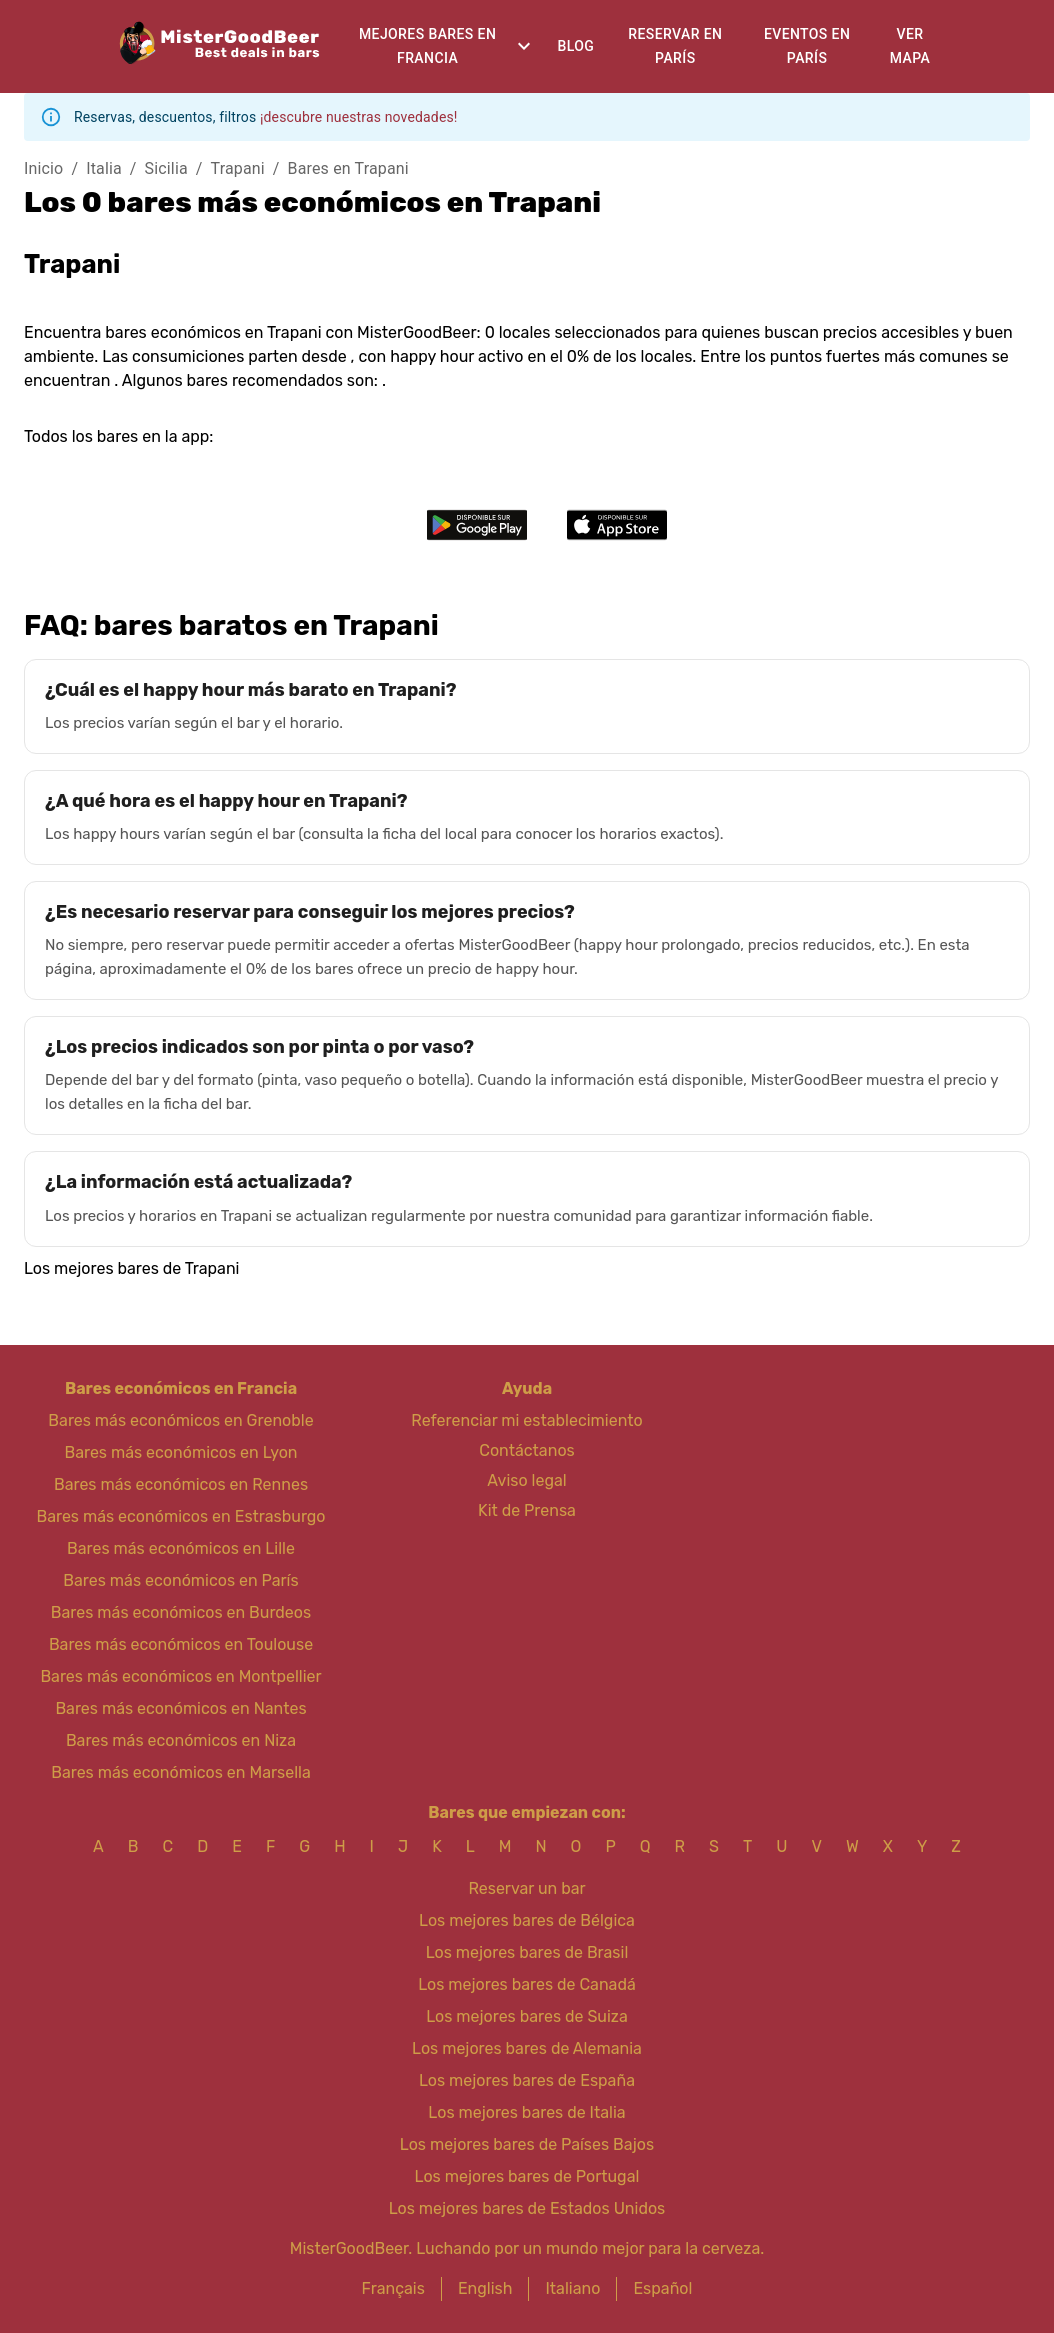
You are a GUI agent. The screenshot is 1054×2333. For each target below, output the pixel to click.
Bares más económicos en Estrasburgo (180, 1516)
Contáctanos (526, 1450)
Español (662, 2288)
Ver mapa (910, 46)
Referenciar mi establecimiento (526, 1420)
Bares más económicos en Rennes (181, 1484)
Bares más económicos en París (180, 1580)
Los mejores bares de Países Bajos (527, 2144)
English (485, 2288)
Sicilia (166, 168)
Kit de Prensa (527, 1510)
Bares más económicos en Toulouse (181, 1644)
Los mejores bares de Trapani (132, 1268)
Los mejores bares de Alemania (527, 2048)
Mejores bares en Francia (427, 46)
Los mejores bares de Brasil (527, 1952)
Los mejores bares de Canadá (527, 1984)
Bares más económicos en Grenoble (180, 1420)
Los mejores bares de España (527, 2080)
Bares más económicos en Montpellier (180, 1676)
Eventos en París (807, 46)
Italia (104, 168)
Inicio (43, 168)
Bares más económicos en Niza (181, 1740)
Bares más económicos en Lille (181, 1548)
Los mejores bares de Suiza (527, 2016)
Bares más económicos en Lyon (180, 1452)
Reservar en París (675, 46)
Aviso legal (526, 1480)
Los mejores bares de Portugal (527, 2176)
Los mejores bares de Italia (526, 2112)
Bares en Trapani (348, 168)
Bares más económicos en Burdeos (181, 1612)
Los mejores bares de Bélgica (527, 1920)
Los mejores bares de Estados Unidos (527, 2208)
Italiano (572, 2288)
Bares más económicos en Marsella (181, 1772)
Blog (575, 46)
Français (393, 2288)
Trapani (238, 168)
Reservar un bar (526, 1888)
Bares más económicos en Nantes (180, 1708)
